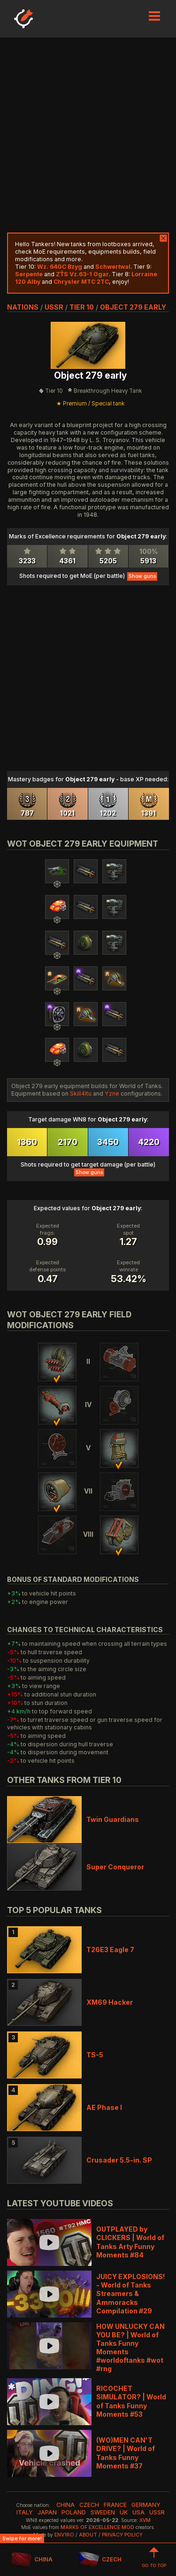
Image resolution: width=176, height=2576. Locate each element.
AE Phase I (104, 2107)
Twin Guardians (112, 1819)
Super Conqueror (115, 1867)
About (88, 2535)
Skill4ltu (81, 1093)
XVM (145, 2520)
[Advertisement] (88, 135)
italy (24, 2512)
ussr (54, 307)
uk (124, 2512)
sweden (103, 2512)
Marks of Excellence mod (97, 2527)
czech (89, 2504)
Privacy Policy (122, 2535)
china (65, 2504)
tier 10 (81, 307)
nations (22, 307)
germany (146, 2504)
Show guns (142, 576)
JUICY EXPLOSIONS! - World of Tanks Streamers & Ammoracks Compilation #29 (130, 2293)
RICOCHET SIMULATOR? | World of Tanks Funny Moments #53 (131, 2401)
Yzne (112, 1093)
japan (47, 2512)
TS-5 (94, 2055)
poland (73, 2512)
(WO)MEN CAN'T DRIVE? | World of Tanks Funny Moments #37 (125, 2453)
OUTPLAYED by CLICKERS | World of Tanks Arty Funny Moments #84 (130, 2242)
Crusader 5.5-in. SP (119, 2160)
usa (138, 2512)
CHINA (32, 2560)
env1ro (64, 2535)
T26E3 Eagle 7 (110, 1949)
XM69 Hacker (109, 2002)
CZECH (100, 2560)
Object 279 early (133, 307)
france (115, 2504)
